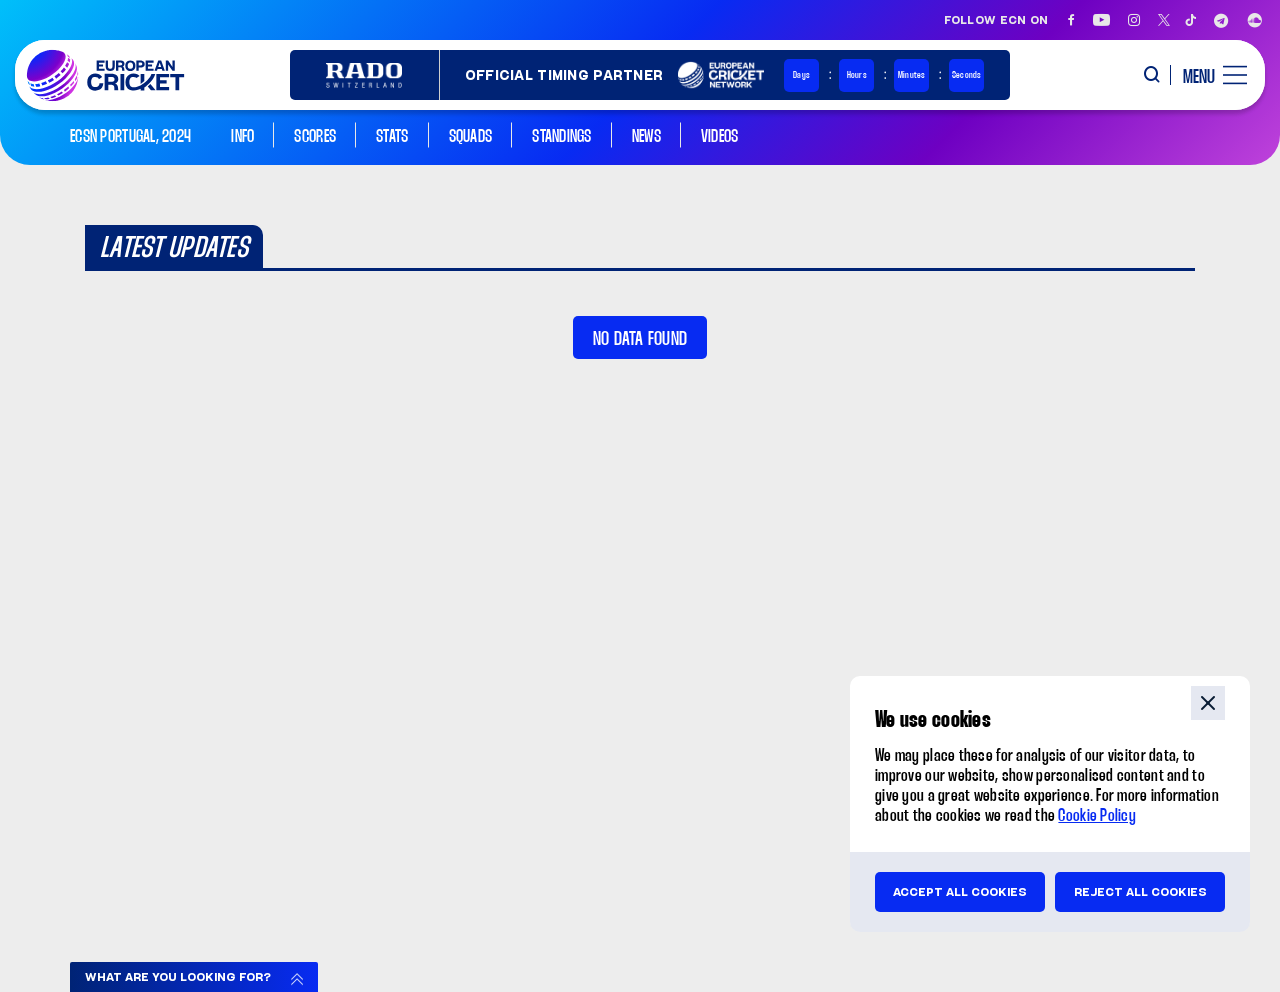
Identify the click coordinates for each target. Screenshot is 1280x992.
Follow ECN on (996, 20)
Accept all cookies (960, 892)
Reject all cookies (1140, 892)
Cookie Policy (1097, 816)
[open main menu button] (1207, 75)
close (1208, 703)
